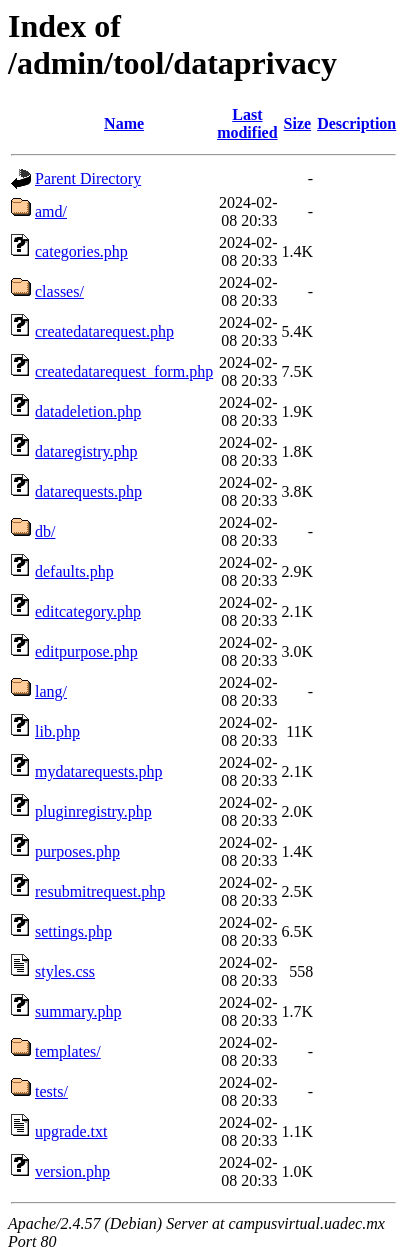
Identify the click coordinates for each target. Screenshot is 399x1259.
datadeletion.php (88, 411)
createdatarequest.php (104, 331)
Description (356, 123)
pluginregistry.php (93, 811)
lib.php (57, 731)
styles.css (65, 971)
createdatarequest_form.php (124, 371)
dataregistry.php (86, 451)
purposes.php (77, 851)
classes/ (59, 291)
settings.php (73, 931)
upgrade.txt (71, 1131)
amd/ (51, 211)
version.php (72, 1171)
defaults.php (74, 571)
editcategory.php (88, 611)
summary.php (78, 1011)
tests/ (51, 1091)
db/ (45, 531)
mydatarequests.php (99, 771)
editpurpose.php (86, 651)
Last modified (247, 123)
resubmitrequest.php (100, 891)
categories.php (81, 251)
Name (124, 123)
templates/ (68, 1051)
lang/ (51, 691)
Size (298, 123)
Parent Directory (88, 178)
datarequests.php (88, 491)
